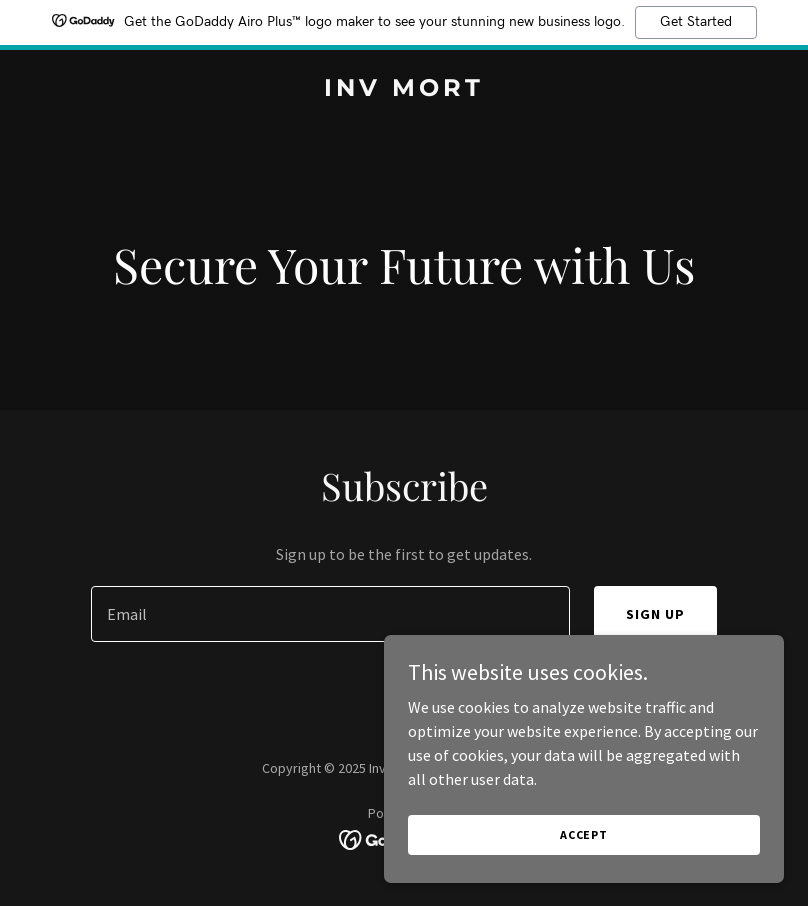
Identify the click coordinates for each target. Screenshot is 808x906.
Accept (584, 834)
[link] (404, 90)
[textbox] (330, 614)
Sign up (655, 614)
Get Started (696, 22)
